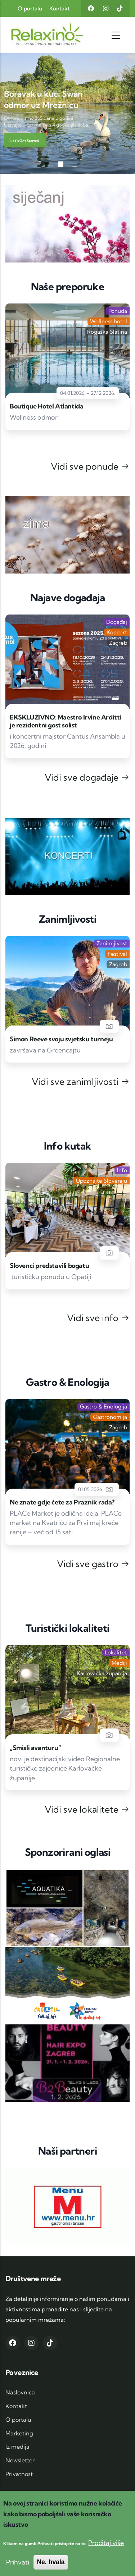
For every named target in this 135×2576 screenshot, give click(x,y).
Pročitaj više (106, 2543)
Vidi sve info (98, 1317)
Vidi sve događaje (87, 777)
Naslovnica (20, 2392)
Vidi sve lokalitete (87, 1809)
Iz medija (17, 2446)
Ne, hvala (50, 2562)
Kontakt (59, 8)
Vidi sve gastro (93, 1563)
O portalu (30, 8)
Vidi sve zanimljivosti (81, 1081)
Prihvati (17, 2562)
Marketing (19, 2433)
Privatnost (19, 2473)
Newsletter (20, 2460)
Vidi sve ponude (90, 466)
